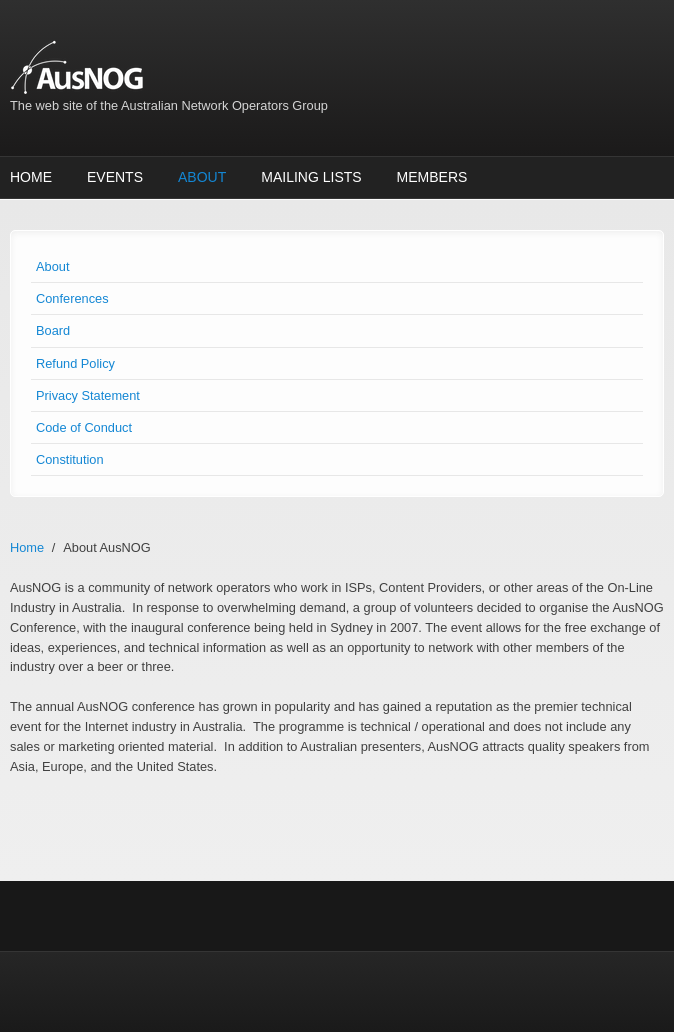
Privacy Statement (88, 395)
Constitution (70, 459)
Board (53, 330)
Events (115, 177)
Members (432, 177)
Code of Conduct (84, 427)
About (202, 177)
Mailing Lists (311, 177)
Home (31, 177)
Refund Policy (75, 363)
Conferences (72, 298)
